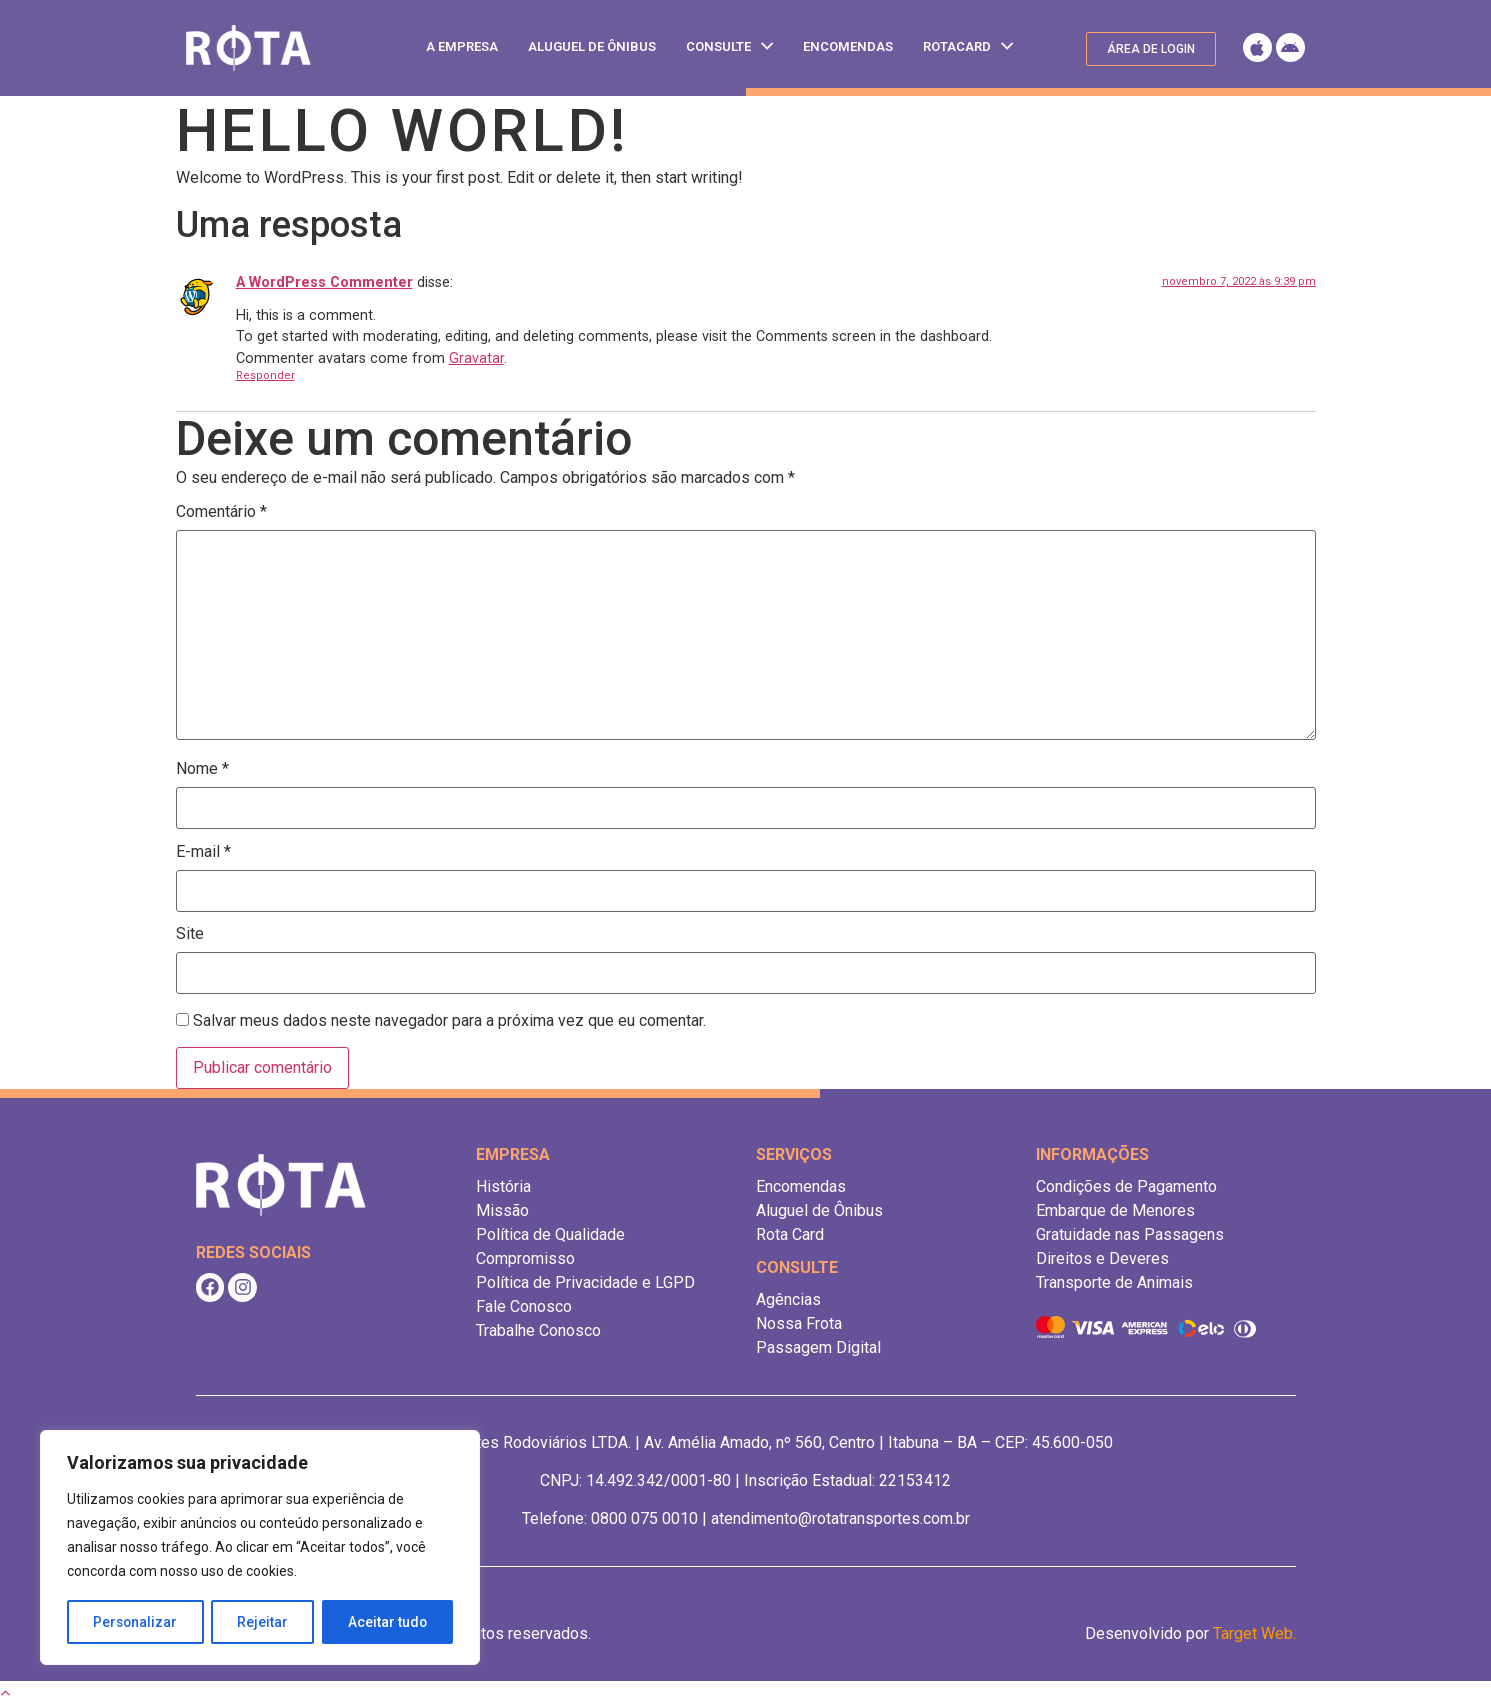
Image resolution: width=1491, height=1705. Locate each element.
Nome (202, 769)
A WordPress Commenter (324, 282)
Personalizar (136, 1622)
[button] (1151, 49)
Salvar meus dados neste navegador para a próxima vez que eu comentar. (449, 1021)
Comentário (221, 512)
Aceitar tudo (388, 1622)
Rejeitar (263, 1622)
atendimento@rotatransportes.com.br (840, 1518)
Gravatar (476, 358)
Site (190, 934)
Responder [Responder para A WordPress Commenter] (265, 375)
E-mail (203, 852)
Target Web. (1254, 1633)
